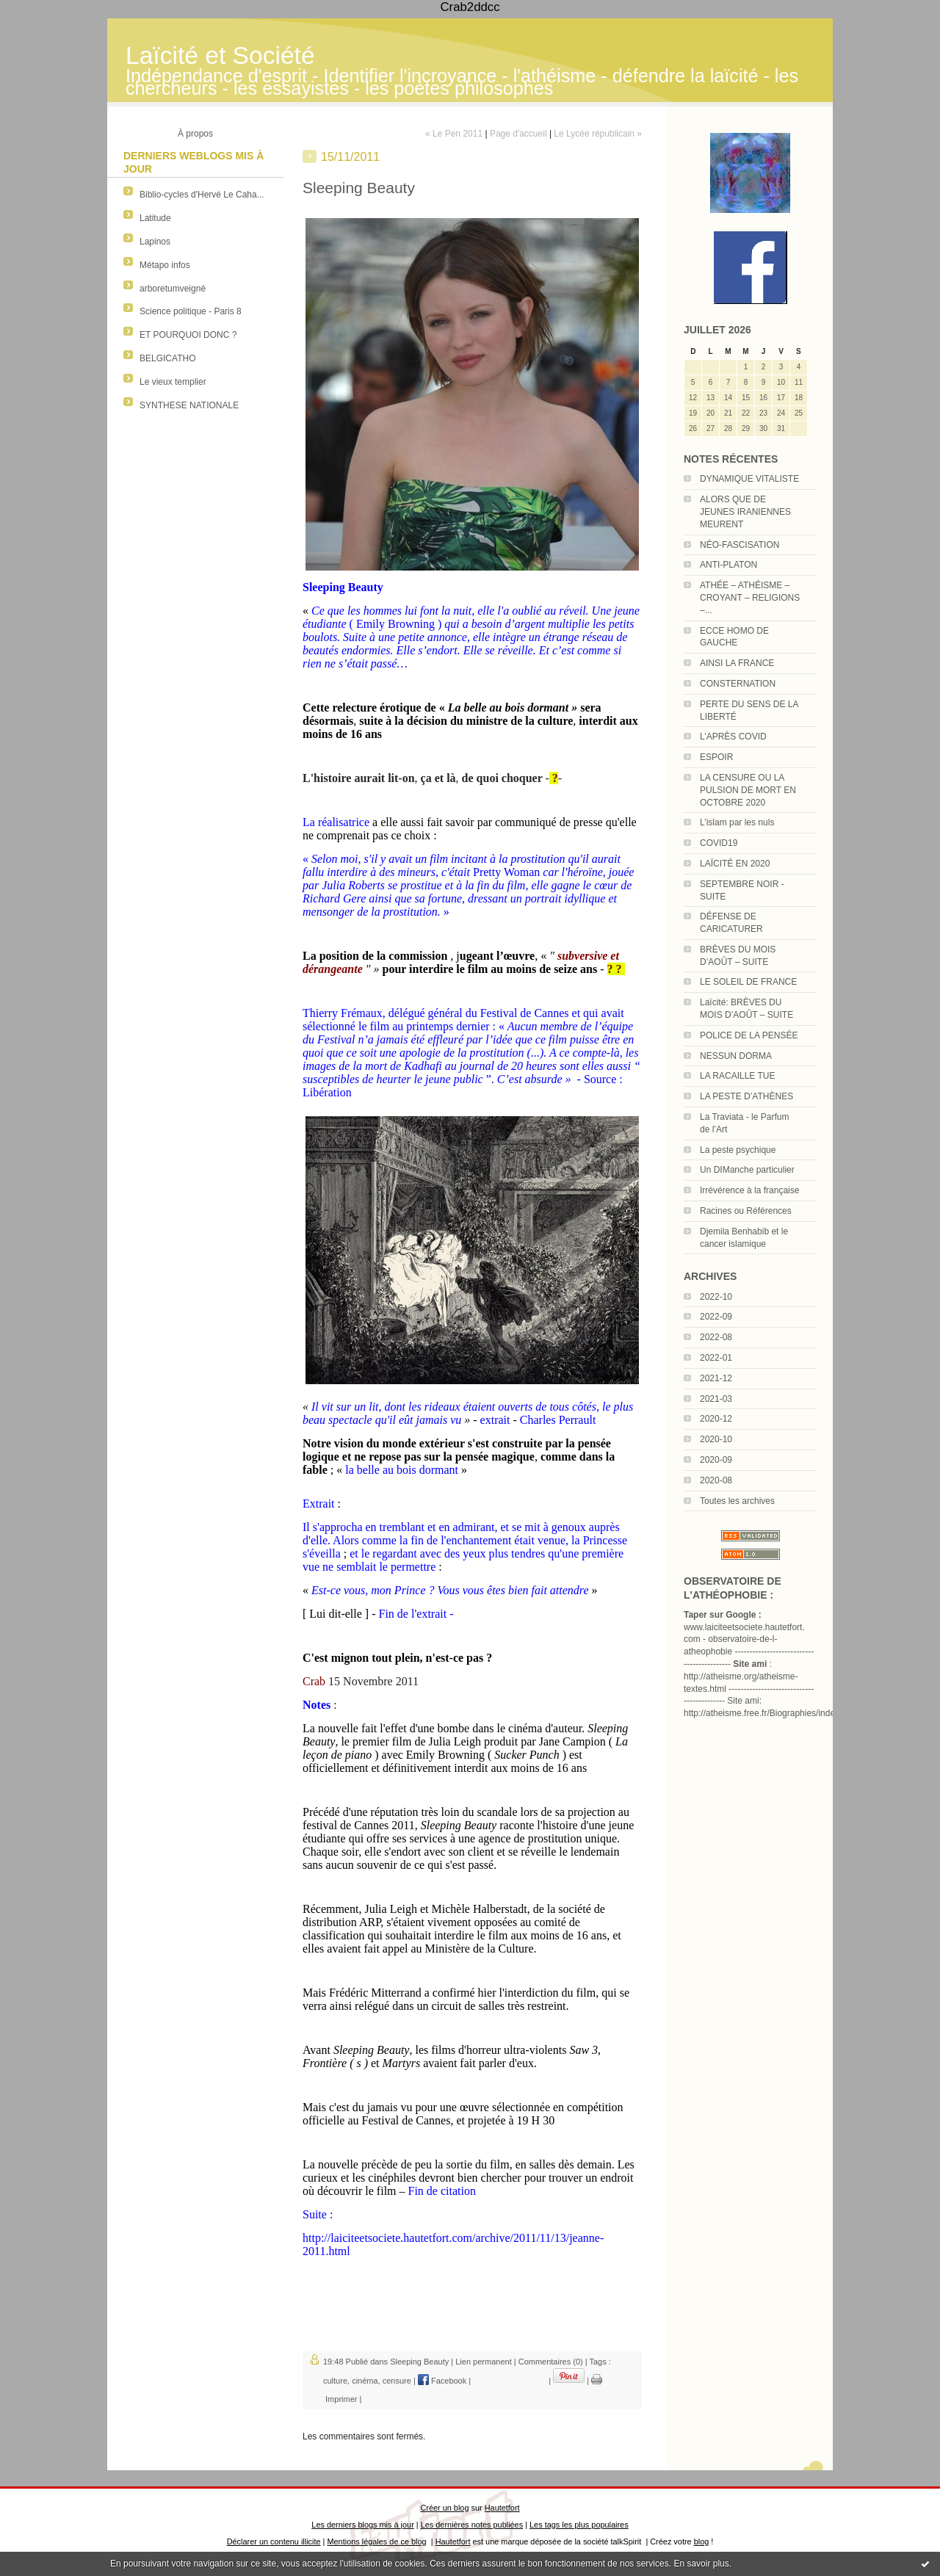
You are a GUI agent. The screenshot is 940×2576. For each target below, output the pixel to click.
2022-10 (716, 1297)
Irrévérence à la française (749, 1190)
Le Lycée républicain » (598, 134)
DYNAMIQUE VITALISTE (749, 479)
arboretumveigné (173, 288)
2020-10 (716, 1439)
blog (701, 2541)
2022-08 (716, 1337)
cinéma (364, 2380)
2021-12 (716, 1378)
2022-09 (716, 1316)
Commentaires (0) (550, 2361)
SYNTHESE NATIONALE (189, 405)
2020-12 (716, 1419)
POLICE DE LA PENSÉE (749, 1035)
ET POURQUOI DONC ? (188, 335)
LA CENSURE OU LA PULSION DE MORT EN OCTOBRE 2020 (748, 790)
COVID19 (718, 843)
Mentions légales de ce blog (376, 2541)
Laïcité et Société (220, 55)
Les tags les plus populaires (579, 2524)
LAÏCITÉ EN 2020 (735, 863)
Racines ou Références (746, 1211)
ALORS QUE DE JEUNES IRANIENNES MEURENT (745, 511)
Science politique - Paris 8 (191, 311)
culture (335, 2380)
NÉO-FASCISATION (739, 545)
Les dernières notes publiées (472, 2524)
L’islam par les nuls (737, 822)
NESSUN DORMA (736, 1056)
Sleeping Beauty (419, 2361)
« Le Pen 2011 (453, 134)
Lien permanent (483, 2361)
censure (397, 2380)
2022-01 (716, 1358)
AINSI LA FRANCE (737, 663)
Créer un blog (444, 2507)
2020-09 (716, 1460)
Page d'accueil (518, 134)
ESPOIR (716, 757)
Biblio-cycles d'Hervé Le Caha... (202, 194)
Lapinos (155, 241)
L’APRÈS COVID (733, 736)
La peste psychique (738, 1150)
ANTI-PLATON (728, 565)
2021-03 (716, 1399)
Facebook (442, 2380)
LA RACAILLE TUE (738, 1076)
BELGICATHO (167, 358)
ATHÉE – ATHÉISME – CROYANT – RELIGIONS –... (750, 597)
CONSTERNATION (738, 684)
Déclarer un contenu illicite (274, 2541)
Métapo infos (165, 265)
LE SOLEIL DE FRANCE (748, 982)
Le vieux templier (173, 382)
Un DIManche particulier (747, 1170)
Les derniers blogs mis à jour (362, 2524)
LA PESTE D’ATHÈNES (746, 1096)
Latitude (155, 218)
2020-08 (716, 1480)
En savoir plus (700, 2563)
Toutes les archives (737, 1501)
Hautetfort (502, 2507)
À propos (195, 134)
